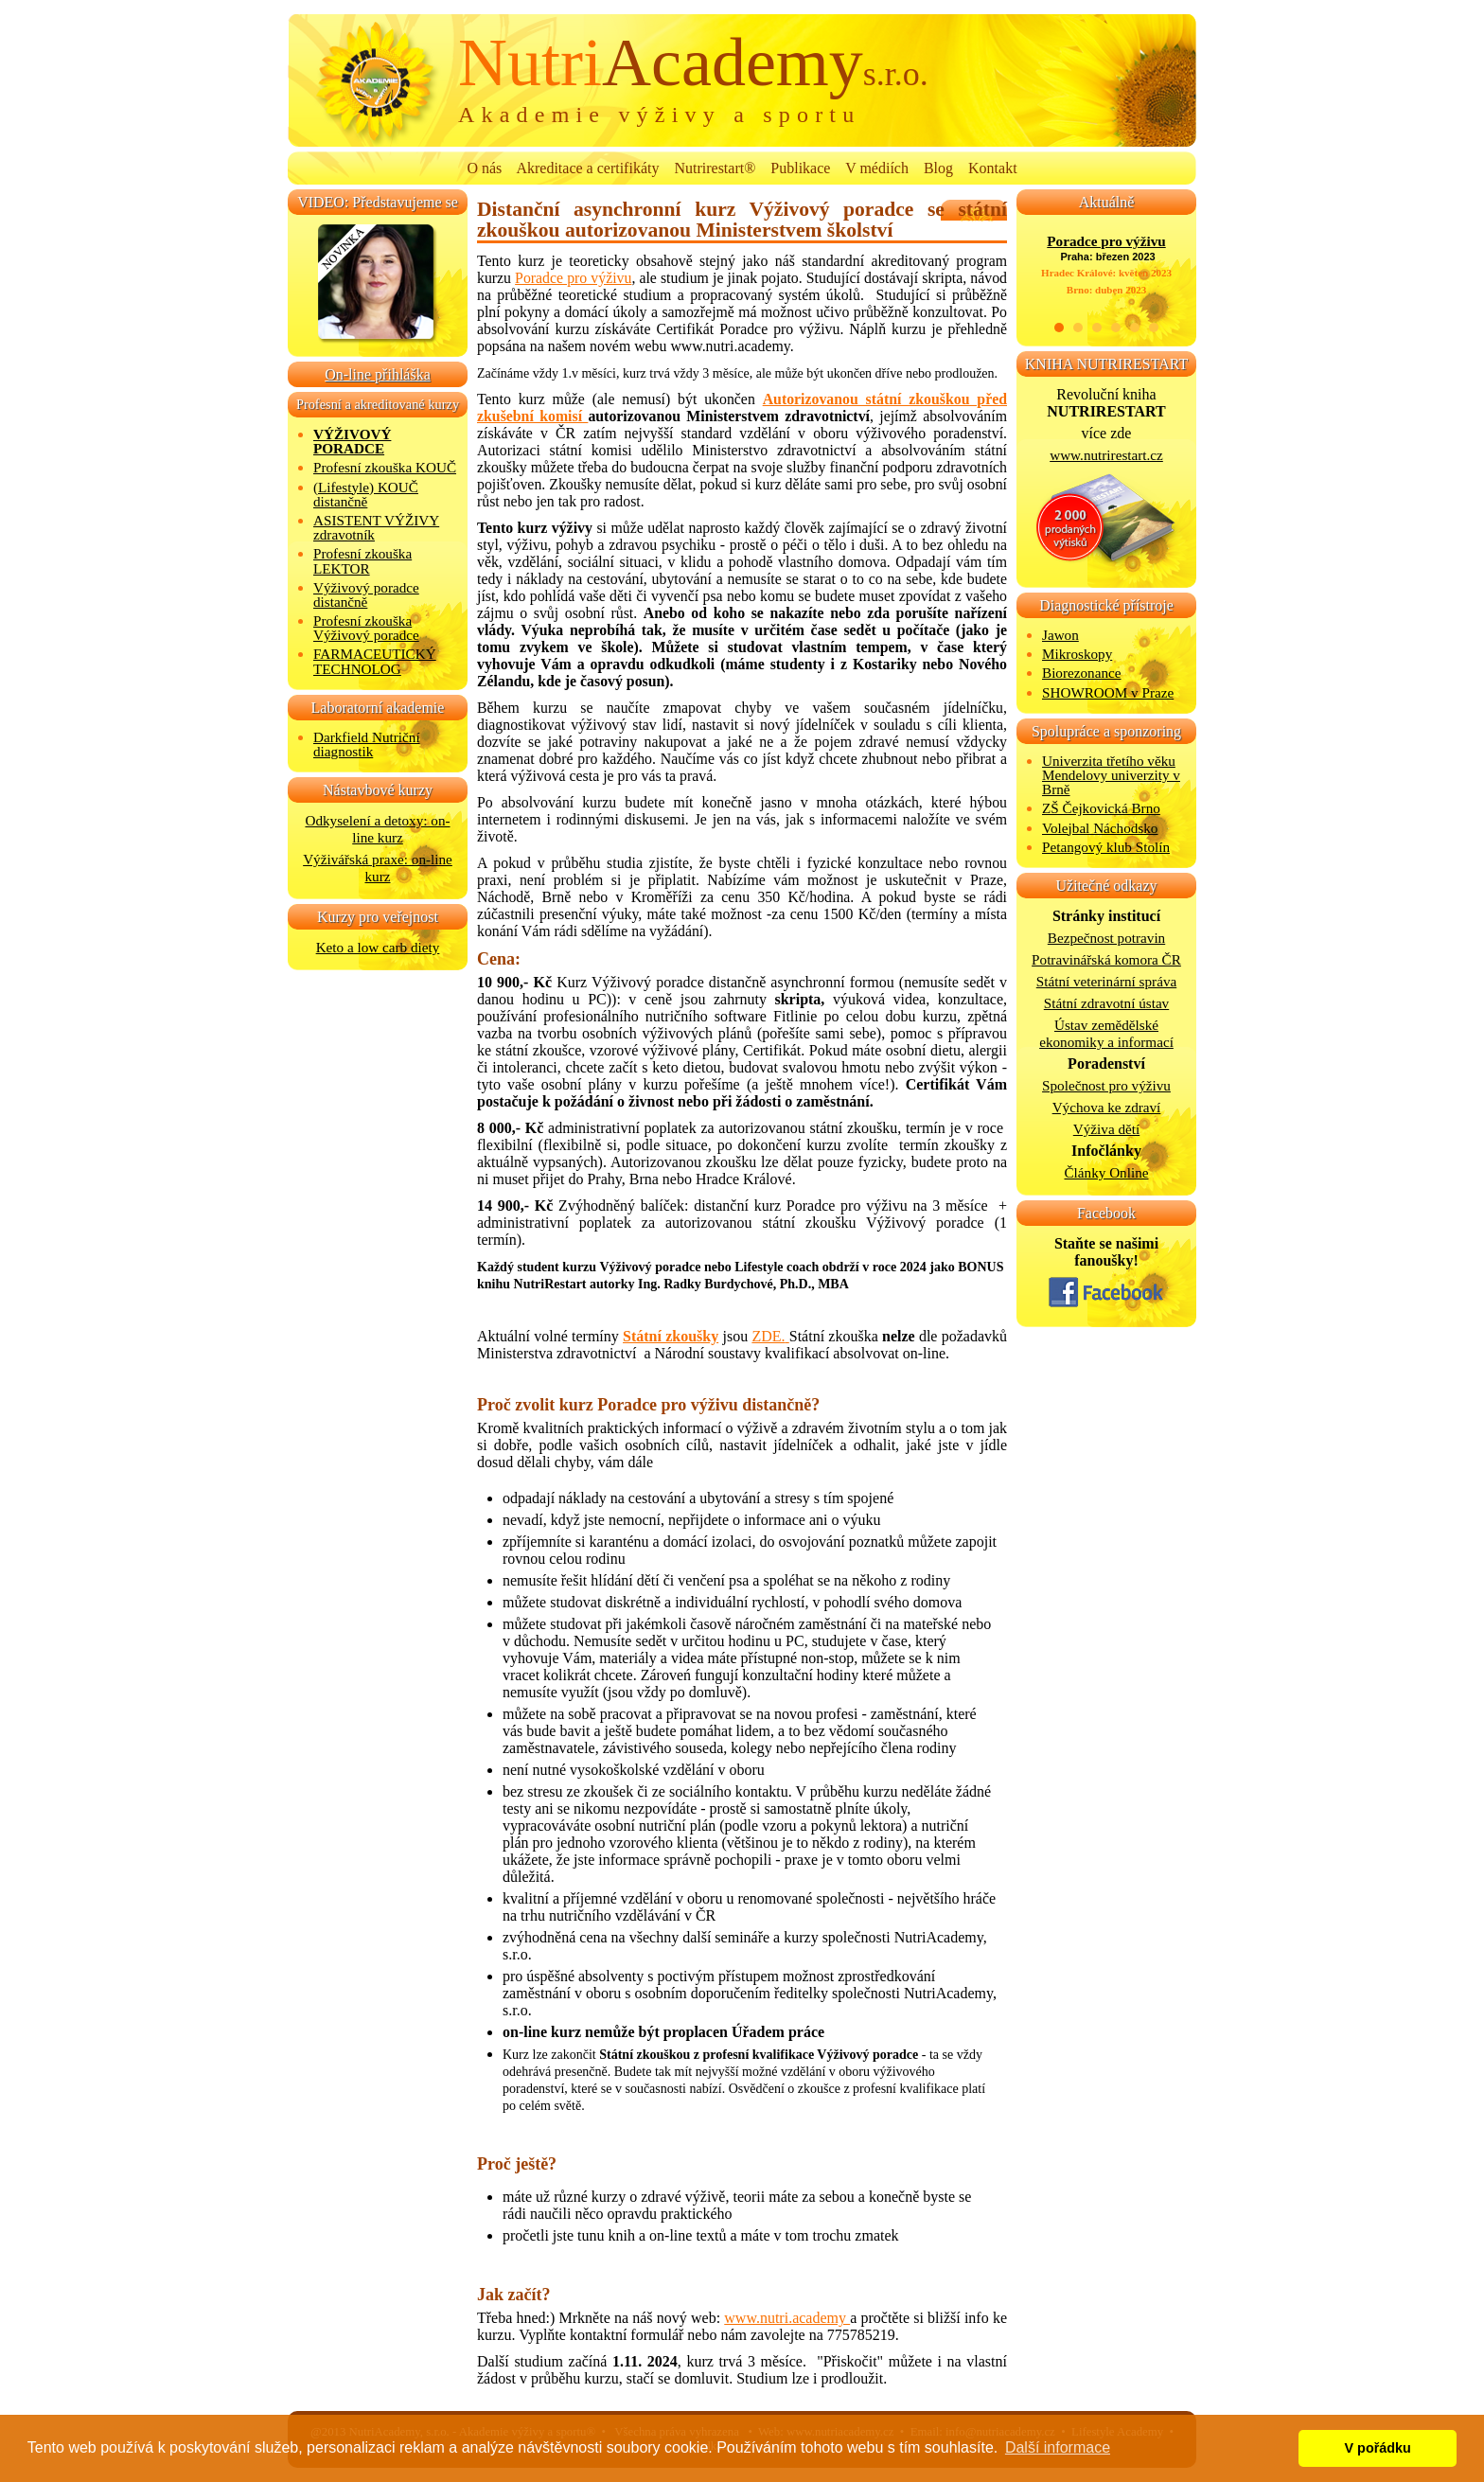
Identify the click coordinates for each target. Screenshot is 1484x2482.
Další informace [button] (1057, 2447)
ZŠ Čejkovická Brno (1101, 808)
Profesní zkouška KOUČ (384, 467)
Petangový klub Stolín (1106, 847)
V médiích (877, 168)
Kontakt (993, 168)
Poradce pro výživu (573, 278)
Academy (693, 62)
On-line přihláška (378, 374)
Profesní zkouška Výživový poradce (366, 627)
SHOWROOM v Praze (1108, 692)
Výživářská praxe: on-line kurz (377, 867)
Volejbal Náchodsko (1099, 828)
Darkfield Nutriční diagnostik (366, 744)
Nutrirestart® (714, 168)
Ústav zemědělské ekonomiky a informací (1106, 1033)
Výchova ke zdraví (1106, 1107)
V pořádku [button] (1378, 2447)
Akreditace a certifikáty (587, 168)
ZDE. (768, 1336)
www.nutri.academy (787, 2318)
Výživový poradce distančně (366, 594)
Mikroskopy (1077, 654)
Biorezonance (1082, 673)
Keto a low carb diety (378, 947)
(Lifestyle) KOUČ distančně (365, 494)
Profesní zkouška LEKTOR (362, 560)
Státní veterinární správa (1106, 981)
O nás (484, 168)
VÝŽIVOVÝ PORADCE (352, 441)
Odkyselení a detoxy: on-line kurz (377, 828)
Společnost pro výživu (1106, 1085)
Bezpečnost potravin (1106, 938)
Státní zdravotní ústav (1106, 1003)
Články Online (1106, 1172)
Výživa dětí (1106, 1129)
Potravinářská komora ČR (1106, 959)
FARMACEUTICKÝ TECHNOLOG (374, 661)
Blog (938, 168)
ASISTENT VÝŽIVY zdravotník (376, 527)
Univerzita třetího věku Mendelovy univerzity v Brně (1111, 775)
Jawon (1060, 635)
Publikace (800, 168)
